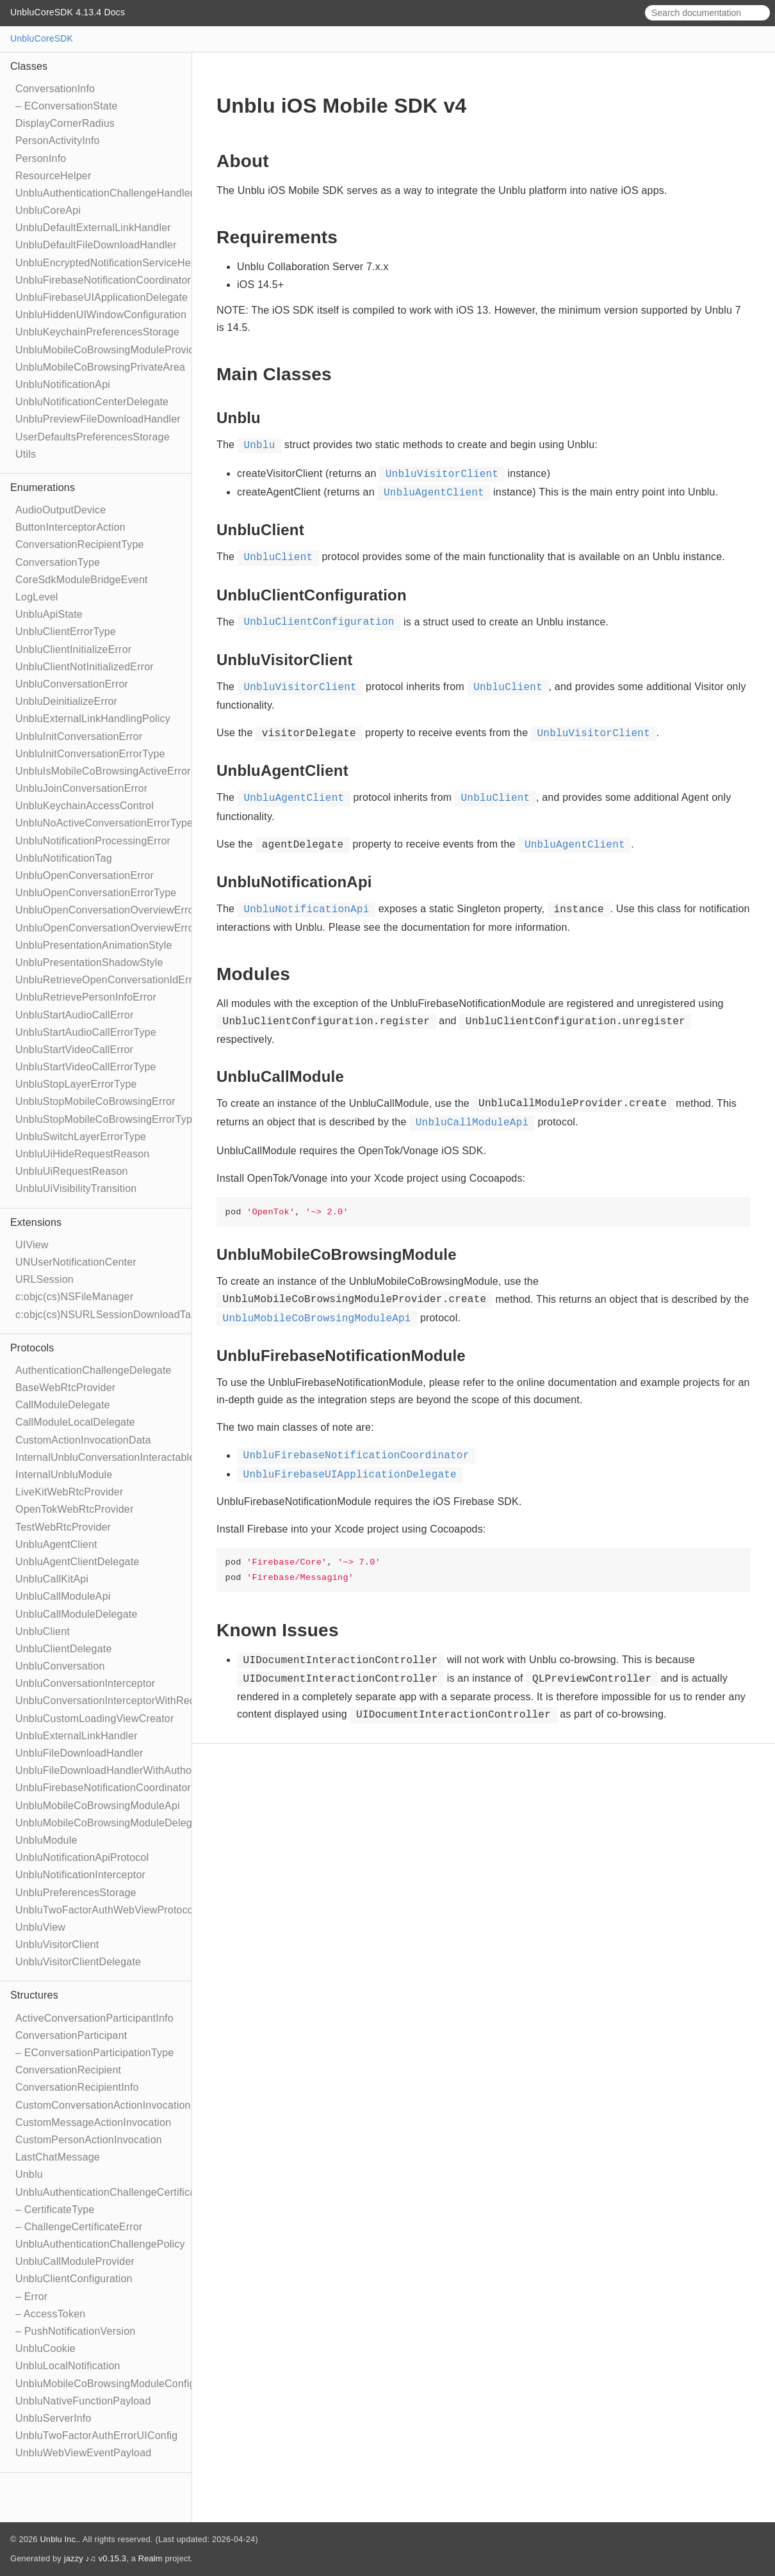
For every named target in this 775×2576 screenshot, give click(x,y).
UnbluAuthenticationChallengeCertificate (109, 2192)
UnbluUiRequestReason (71, 1171)
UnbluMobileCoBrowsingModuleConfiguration (121, 2383)
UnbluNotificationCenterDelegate (91, 401)
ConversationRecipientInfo (77, 2087)
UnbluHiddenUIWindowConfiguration (100, 314)
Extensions (35, 1222)
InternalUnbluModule (63, 1474)
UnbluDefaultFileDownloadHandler (96, 244)
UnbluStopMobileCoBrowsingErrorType (106, 1119)
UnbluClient (42, 1631)
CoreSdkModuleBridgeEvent (81, 579)
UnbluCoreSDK (41, 38)
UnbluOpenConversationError (84, 875)
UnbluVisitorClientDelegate (78, 1961)
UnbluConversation (59, 1666)
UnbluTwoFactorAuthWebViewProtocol (105, 1909)
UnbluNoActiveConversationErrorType (104, 822)
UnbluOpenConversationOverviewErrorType (117, 927)
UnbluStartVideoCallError (74, 1049)
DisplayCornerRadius (65, 123)
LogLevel (36, 597)
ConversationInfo (55, 88)
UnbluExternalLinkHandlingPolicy (92, 718)
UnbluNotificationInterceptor (80, 1874)
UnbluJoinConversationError (81, 788)
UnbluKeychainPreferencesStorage (97, 331)
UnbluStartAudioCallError (74, 1015)
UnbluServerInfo (53, 2418)
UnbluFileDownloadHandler (79, 1753)
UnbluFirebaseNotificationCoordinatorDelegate (124, 1787)
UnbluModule (46, 1840)
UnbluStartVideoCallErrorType (85, 1066)
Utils (25, 454)
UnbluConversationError (71, 684)
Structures (34, 1995)
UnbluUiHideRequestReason (82, 1153)
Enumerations (42, 487)
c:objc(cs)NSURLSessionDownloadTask (108, 1314)
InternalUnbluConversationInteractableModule (122, 1457)
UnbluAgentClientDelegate (77, 1561)
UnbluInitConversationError (78, 736)
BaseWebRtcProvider (65, 1387)
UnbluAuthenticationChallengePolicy (100, 2244)
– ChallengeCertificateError (78, 2226)
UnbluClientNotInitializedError (84, 666)
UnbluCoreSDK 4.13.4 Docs (67, 12)
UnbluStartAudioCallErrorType (85, 1032)
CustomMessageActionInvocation (93, 2122)
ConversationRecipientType (79, 544)
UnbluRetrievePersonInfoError (85, 997)
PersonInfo (40, 158)
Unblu (29, 2174)
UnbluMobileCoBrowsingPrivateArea (100, 367)
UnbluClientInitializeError (73, 649)
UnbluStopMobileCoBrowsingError (95, 1101)
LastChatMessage (57, 2157)
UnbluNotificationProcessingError (92, 840)
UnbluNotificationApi (62, 384)
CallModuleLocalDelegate (75, 1422)
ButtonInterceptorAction (70, 527)
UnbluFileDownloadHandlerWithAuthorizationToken (134, 1770)
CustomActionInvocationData (83, 1440)
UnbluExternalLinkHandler (76, 1735)
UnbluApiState (49, 614)
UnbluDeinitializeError (66, 701)
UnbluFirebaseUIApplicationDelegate (101, 297)
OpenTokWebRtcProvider (74, 1509)
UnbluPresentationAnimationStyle (93, 945)
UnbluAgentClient (56, 1544)
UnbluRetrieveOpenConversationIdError (108, 979)
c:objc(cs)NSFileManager (74, 1296)
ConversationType (57, 562)
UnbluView (40, 1927)
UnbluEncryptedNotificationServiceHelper (111, 262)
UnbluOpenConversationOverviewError (106, 910)
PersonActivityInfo (57, 140)
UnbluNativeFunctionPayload (83, 2400)
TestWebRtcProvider (63, 1527)
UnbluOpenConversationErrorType (95, 892)
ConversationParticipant (71, 2035)
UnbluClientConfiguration (74, 2278)
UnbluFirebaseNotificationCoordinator (103, 280)
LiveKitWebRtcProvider (69, 1491)
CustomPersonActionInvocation (88, 2139)
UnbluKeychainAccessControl (84, 805)
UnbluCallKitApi (51, 1579)
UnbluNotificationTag (63, 858)
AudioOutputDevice (60, 509)
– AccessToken (50, 2313)
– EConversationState (66, 106)
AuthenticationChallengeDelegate (93, 1370)
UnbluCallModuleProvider (75, 2261)
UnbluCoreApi (48, 210)
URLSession (44, 1279)
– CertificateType (54, 2209)
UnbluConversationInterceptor (85, 1683)
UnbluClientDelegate (63, 1648)
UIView (32, 1244)
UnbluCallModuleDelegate (76, 1614)
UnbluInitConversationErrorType (90, 753)
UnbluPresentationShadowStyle (89, 962)
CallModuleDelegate (62, 1404)
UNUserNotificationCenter (75, 1262)
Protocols (32, 1347)
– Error (31, 2296)
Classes (28, 66)
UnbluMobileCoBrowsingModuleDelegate (111, 1822)
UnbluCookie (45, 2348)
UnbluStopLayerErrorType (76, 1084)
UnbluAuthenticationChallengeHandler (104, 193)
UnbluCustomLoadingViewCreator (94, 1718)
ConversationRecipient (68, 2070)
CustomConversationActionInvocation (103, 2105)
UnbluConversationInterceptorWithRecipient (117, 1700)
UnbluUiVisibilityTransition (75, 1188)
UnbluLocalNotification (67, 2365)
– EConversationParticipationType (94, 2052)
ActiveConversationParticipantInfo (94, 2018)
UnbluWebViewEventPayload (83, 2452)
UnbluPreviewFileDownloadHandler (98, 419)
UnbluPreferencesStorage (75, 1892)
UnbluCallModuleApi (63, 1596)
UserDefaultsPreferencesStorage (92, 436)
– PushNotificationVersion (75, 2331)
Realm (150, 2558)
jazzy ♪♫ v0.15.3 (95, 2558)
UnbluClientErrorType (65, 631)
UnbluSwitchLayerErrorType (80, 1136)
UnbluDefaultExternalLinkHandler (93, 227)
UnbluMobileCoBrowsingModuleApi (97, 1805)
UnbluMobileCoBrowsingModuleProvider (109, 349)
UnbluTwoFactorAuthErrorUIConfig (96, 2435)
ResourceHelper (53, 175)
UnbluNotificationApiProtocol (82, 1857)
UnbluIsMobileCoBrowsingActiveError (103, 771)
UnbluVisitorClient (57, 1944)
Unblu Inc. (59, 2539)
